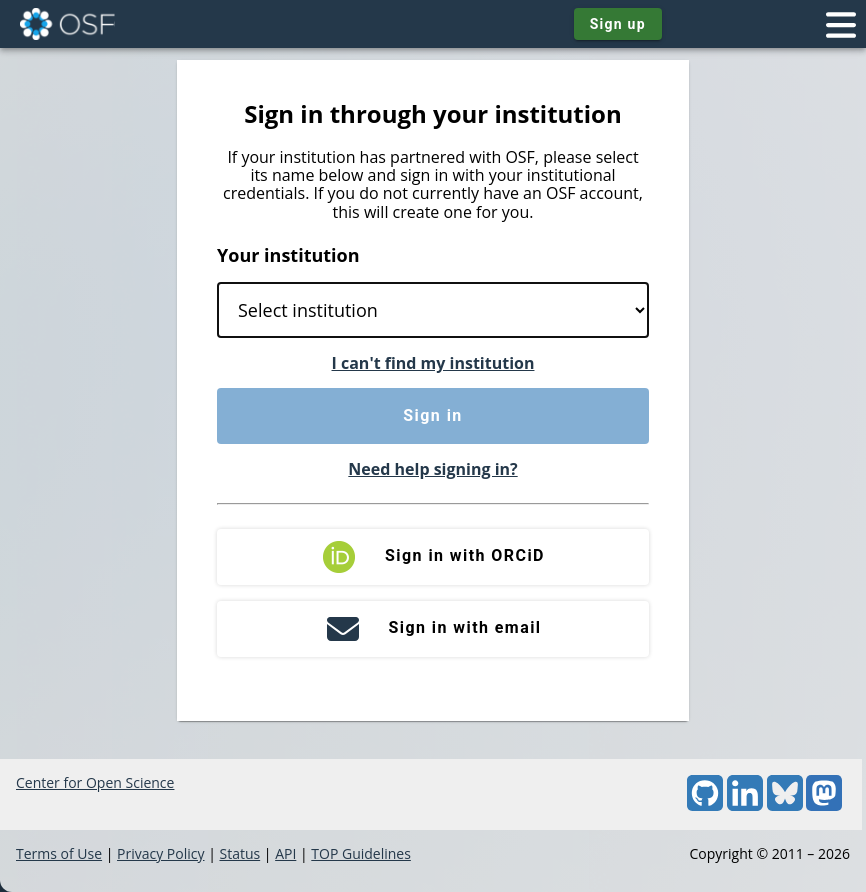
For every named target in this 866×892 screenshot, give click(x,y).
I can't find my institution (433, 363)
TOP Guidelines (361, 853)
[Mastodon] (824, 805)
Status (239, 853)
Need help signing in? (432, 469)
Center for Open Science (95, 782)
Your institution (288, 255)
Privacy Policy (160, 853)
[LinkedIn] (745, 805)
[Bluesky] (785, 805)
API (285, 853)
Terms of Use (59, 853)
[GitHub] (705, 805)
